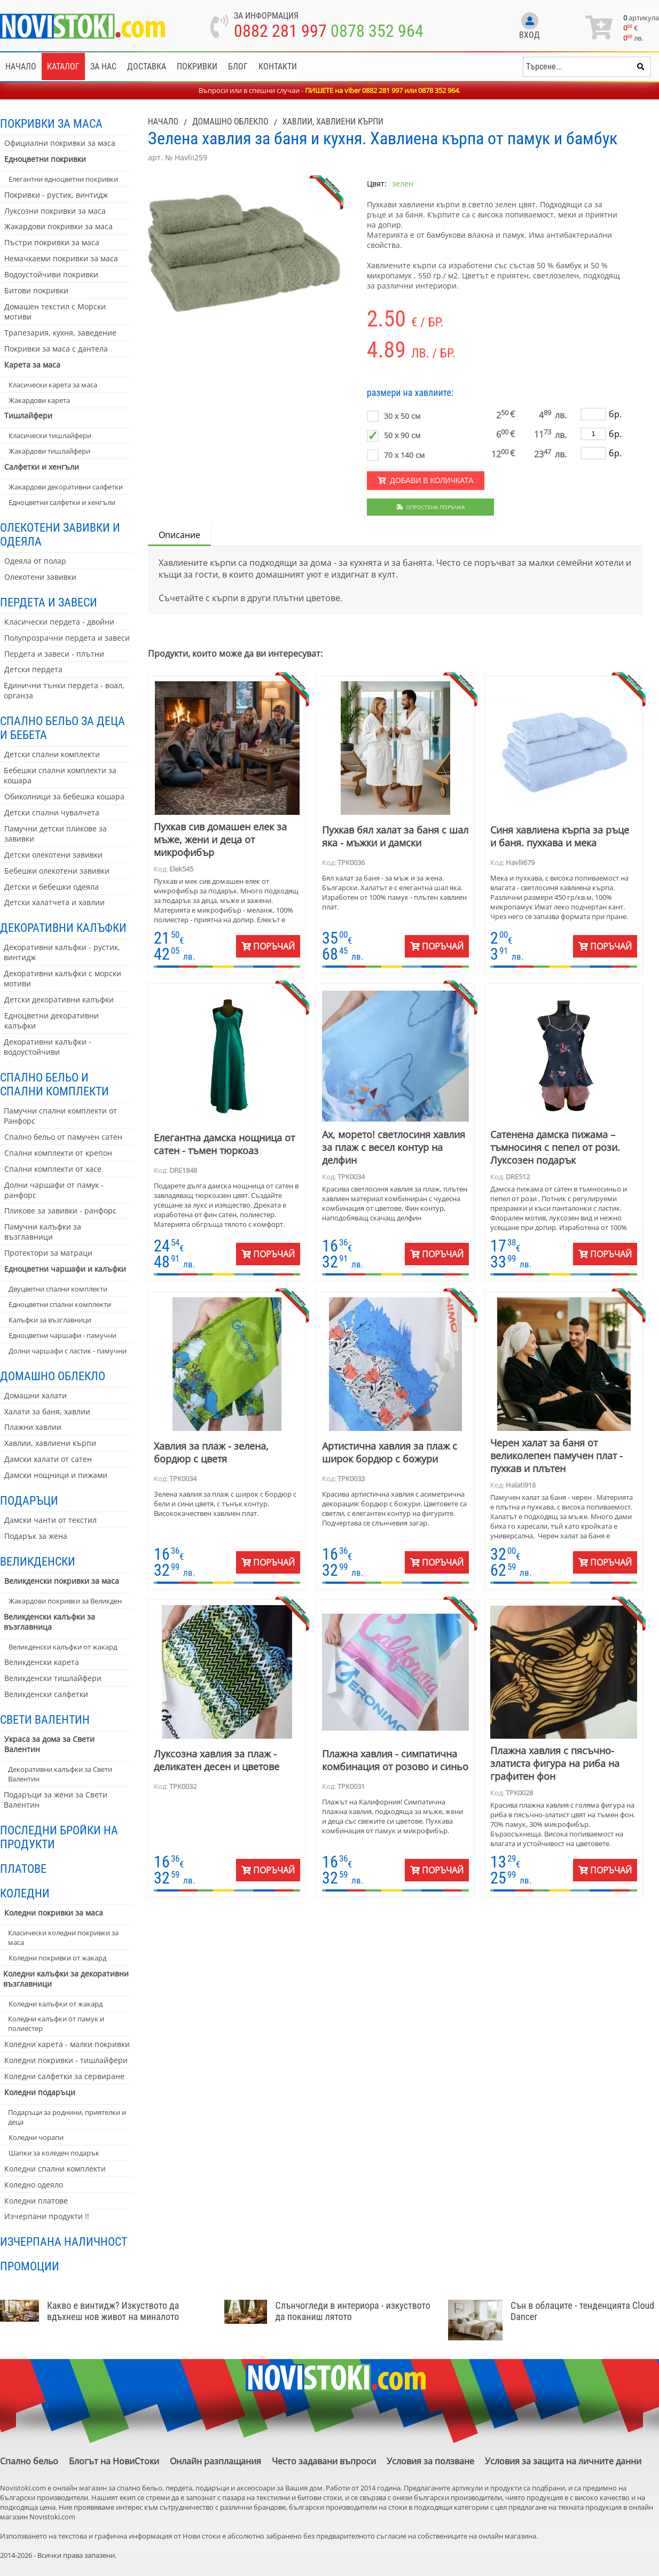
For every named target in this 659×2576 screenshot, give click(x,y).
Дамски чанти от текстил (50, 1520)
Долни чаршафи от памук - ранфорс (54, 1190)
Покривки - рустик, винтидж (56, 195)
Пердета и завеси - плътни (54, 654)
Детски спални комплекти (52, 754)
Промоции (29, 2266)
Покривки (197, 66)
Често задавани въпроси (324, 2461)
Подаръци (29, 1500)
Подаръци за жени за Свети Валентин (55, 1799)
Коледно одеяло (33, 2185)
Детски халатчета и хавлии (54, 902)
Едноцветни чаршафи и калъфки (65, 1269)
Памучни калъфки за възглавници (42, 1231)
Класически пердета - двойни (59, 622)
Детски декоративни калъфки (59, 999)
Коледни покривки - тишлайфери (66, 2060)
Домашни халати (35, 1395)
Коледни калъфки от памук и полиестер (56, 2023)
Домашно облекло (52, 1376)
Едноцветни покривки (45, 159)
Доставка (146, 66)
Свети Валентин (45, 1719)
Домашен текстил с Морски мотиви (55, 311)
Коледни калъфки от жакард (56, 2004)
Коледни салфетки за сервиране (64, 2076)
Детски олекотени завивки (53, 855)
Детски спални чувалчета (51, 812)
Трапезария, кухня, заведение (60, 333)
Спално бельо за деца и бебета (62, 728)
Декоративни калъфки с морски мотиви (62, 978)
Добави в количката (426, 480)
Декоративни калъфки (63, 928)
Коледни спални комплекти (55, 2168)
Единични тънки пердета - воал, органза (64, 690)
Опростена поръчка (430, 507)
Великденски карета (41, 1662)
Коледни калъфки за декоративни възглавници (66, 1978)
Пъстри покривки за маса (51, 242)
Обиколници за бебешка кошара (64, 796)
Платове (23, 1868)
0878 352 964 (377, 31)
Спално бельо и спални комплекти (54, 1084)
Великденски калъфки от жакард (63, 1647)
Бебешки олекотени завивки (56, 871)
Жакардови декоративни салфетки (66, 487)
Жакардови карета (39, 400)
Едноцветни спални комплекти (60, 1304)
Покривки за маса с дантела (56, 349)
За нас (103, 66)
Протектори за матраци (48, 1253)
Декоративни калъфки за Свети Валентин (60, 1774)
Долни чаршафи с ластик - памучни (68, 1351)
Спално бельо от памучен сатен (63, 1137)
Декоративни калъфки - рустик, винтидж (62, 952)
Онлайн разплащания (215, 2461)
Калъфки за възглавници (50, 1320)
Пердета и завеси (48, 602)
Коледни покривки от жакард (57, 1958)
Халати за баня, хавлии (47, 1411)
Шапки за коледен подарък (54, 2153)
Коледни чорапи (36, 2137)
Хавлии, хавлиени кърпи (50, 1443)
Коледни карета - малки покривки (67, 2044)
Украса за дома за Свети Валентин (49, 1744)
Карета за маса (32, 365)
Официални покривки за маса (59, 143)
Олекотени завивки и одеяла (60, 534)
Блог (238, 66)
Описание (179, 535)
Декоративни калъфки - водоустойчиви (47, 1047)
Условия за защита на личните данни (563, 2461)
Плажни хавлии (32, 1427)
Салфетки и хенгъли (41, 467)
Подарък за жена (35, 1536)
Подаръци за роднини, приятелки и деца (67, 2117)
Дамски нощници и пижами (55, 1475)
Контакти (277, 66)
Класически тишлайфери (50, 435)
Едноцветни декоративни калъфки (51, 1020)
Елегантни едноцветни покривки (63, 179)
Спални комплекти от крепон (58, 1153)
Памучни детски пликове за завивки (55, 833)
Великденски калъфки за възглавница (49, 1622)
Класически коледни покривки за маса (63, 1937)
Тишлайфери (28, 415)
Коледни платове (36, 2201)
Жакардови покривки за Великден (65, 1601)
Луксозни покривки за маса (55, 211)
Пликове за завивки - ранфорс (60, 1210)
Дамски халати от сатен (48, 1459)
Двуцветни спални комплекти (58, 1289)
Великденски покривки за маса (61, 1581)
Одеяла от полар (35, 561)
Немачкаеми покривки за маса (61, 258)
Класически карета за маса (53, 385)
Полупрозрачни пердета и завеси (67, 638)
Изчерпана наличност (63, 2241)
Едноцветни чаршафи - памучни (62, 1335)
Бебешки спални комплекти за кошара (60, 775)
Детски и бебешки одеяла (51, 887)
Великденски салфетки (46, 1694)
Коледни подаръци (39, 2092)
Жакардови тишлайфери (49, 451)
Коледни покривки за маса (53, 1913)
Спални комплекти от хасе (52, 1169)
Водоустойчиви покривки (51, 274)
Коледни (25, 1893)
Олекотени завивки (40, 577)
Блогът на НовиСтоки (114, 2461)
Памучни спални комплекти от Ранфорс (60, 1116)
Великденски (37, 1561)
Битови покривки (36, 290)
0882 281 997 (280, 31)
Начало (20, 66)
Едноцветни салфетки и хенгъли (62, 502)
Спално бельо (29, 2461)
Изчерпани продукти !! (46, 2216)
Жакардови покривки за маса (58, 226)
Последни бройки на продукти (59, 1837)
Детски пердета (33, 669)
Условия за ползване (430, 2461)
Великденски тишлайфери (52, 1678)
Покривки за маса (51, 123)
